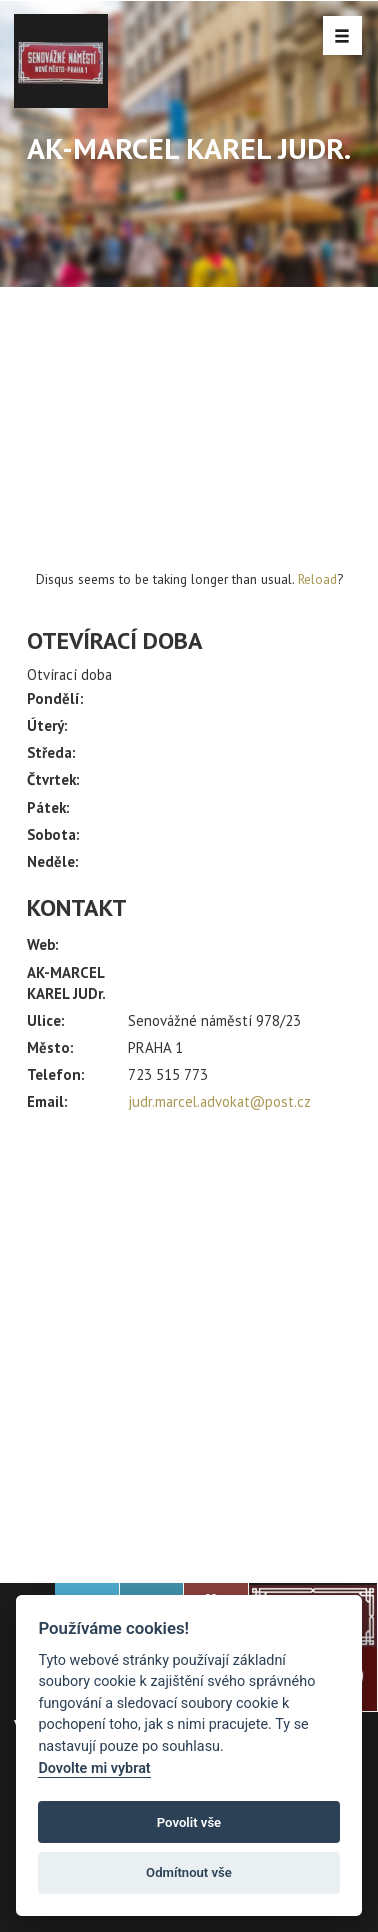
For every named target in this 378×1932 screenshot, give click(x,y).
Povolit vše (189, 1822)
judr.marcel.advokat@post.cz (219, 1101)
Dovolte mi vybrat (94, 1768)
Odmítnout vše (189, 1872)
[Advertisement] (189, 1339)
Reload (317, 579)
